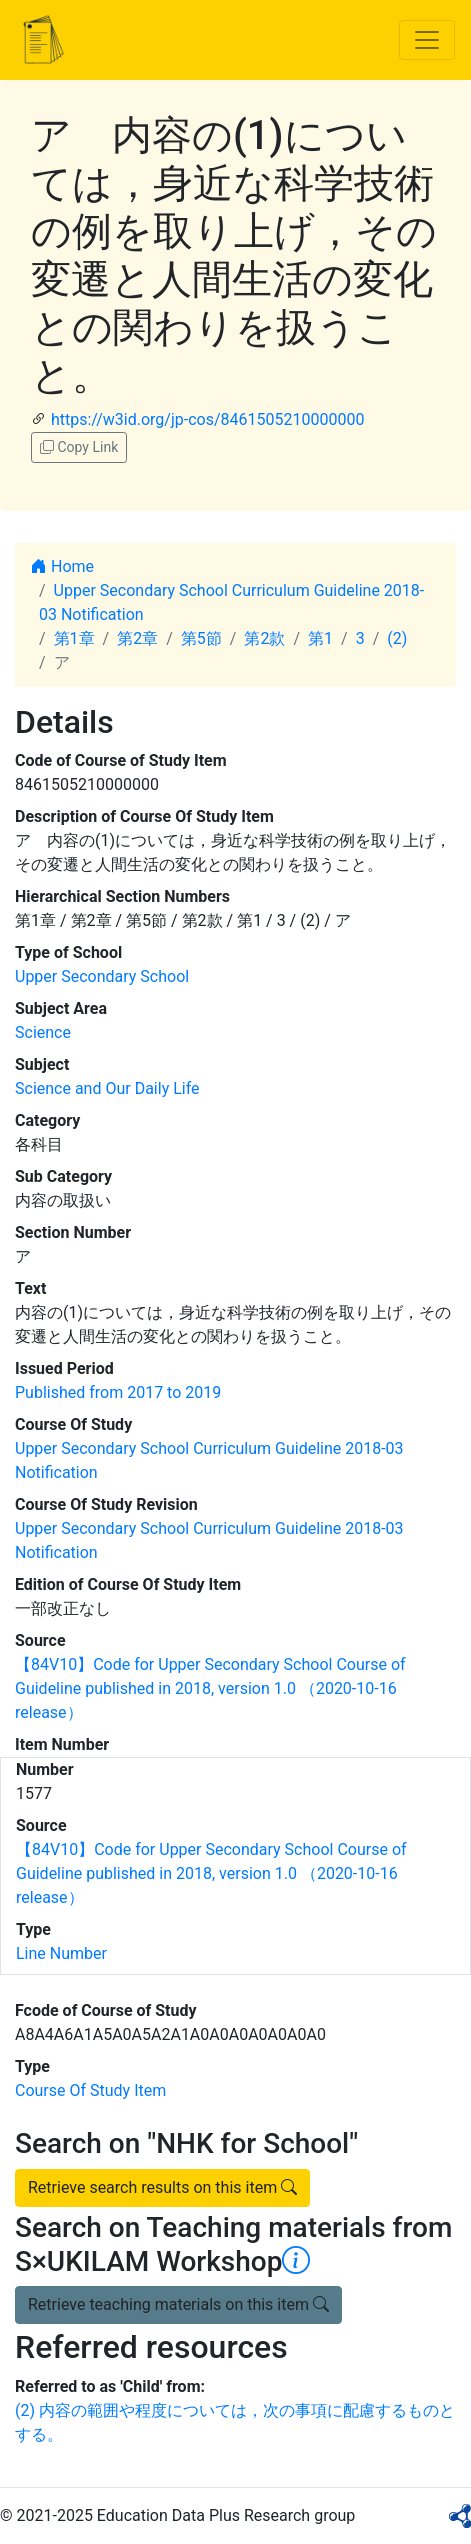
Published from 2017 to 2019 (118, 1392)
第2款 (264, 638)
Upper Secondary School (102, 976)
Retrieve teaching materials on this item (178, 2304)
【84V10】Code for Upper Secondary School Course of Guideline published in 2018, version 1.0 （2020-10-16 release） (210, 1688)
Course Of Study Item (90, 2090)
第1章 (74, 638)
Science (43, 1032)
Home (62, 566)
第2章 (137, 638)
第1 (320, 638)
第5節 (201, 638)
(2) (397, 638)
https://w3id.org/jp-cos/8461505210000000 (207, 419)
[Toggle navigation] (427, 40)
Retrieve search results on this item (162, 2187)
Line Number (61, 1953)
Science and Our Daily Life (107, 1088)
